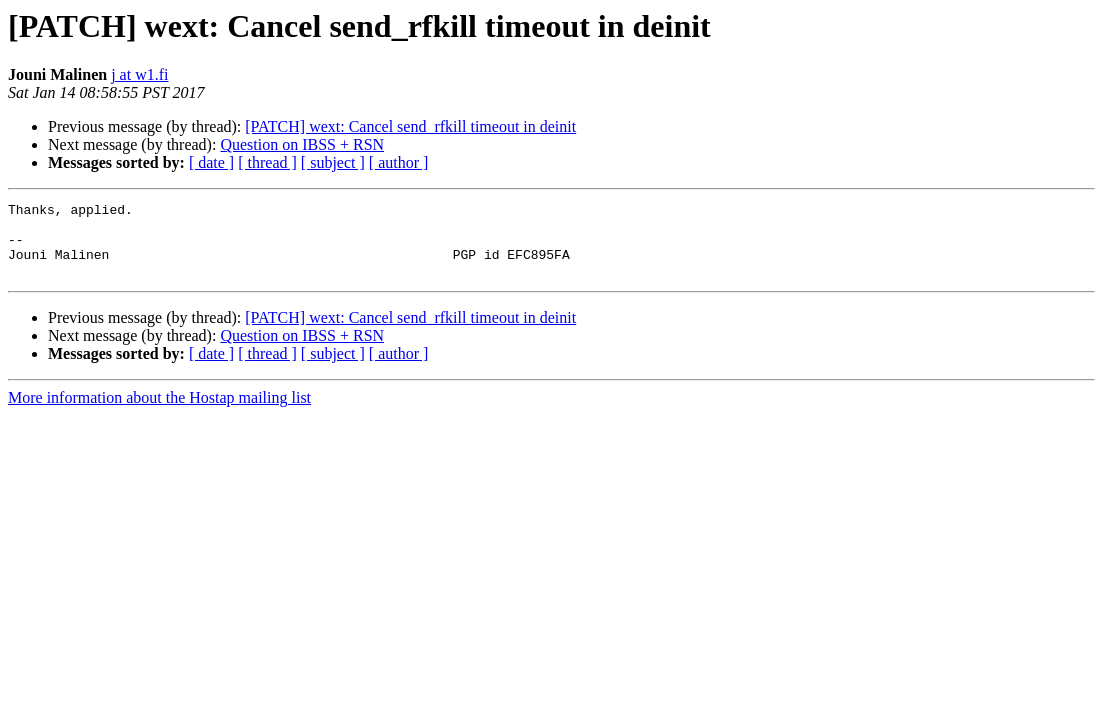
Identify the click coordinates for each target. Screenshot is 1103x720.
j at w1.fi (139, 74)
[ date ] (211, 162)
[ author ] (399, 162)
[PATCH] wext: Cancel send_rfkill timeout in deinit (410, 126)
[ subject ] (333, 162)
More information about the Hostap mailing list (159, 412)
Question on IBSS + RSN (302, 144)
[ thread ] (267, 162)
